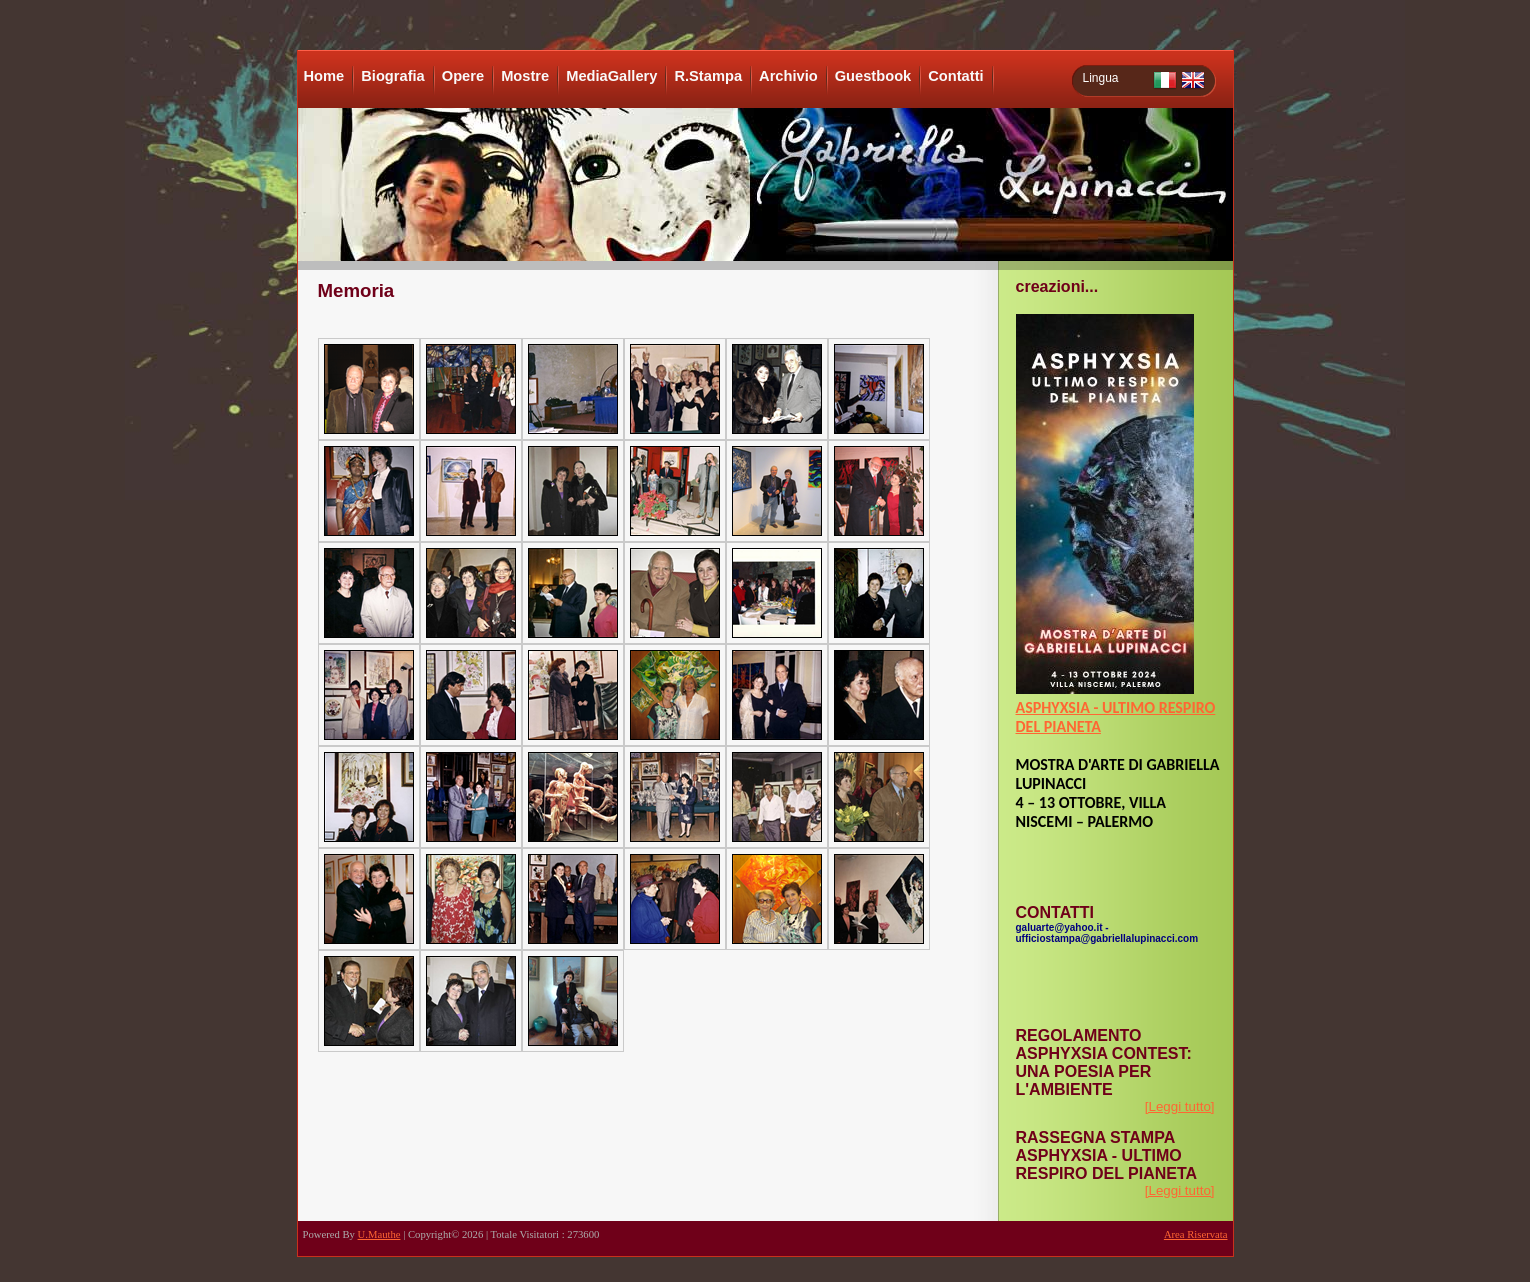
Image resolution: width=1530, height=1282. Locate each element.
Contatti (955, 76)
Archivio (788, 76)
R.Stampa (708, 76)
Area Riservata (1196, 1234)
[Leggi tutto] (1180, 1106)
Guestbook (873, 76)
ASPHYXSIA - (1059, 707)
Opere (463, 76)
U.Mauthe (379, 1234)
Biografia (393, 76)
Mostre (525, 76)
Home (324, 76)
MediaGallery (611, 76)
